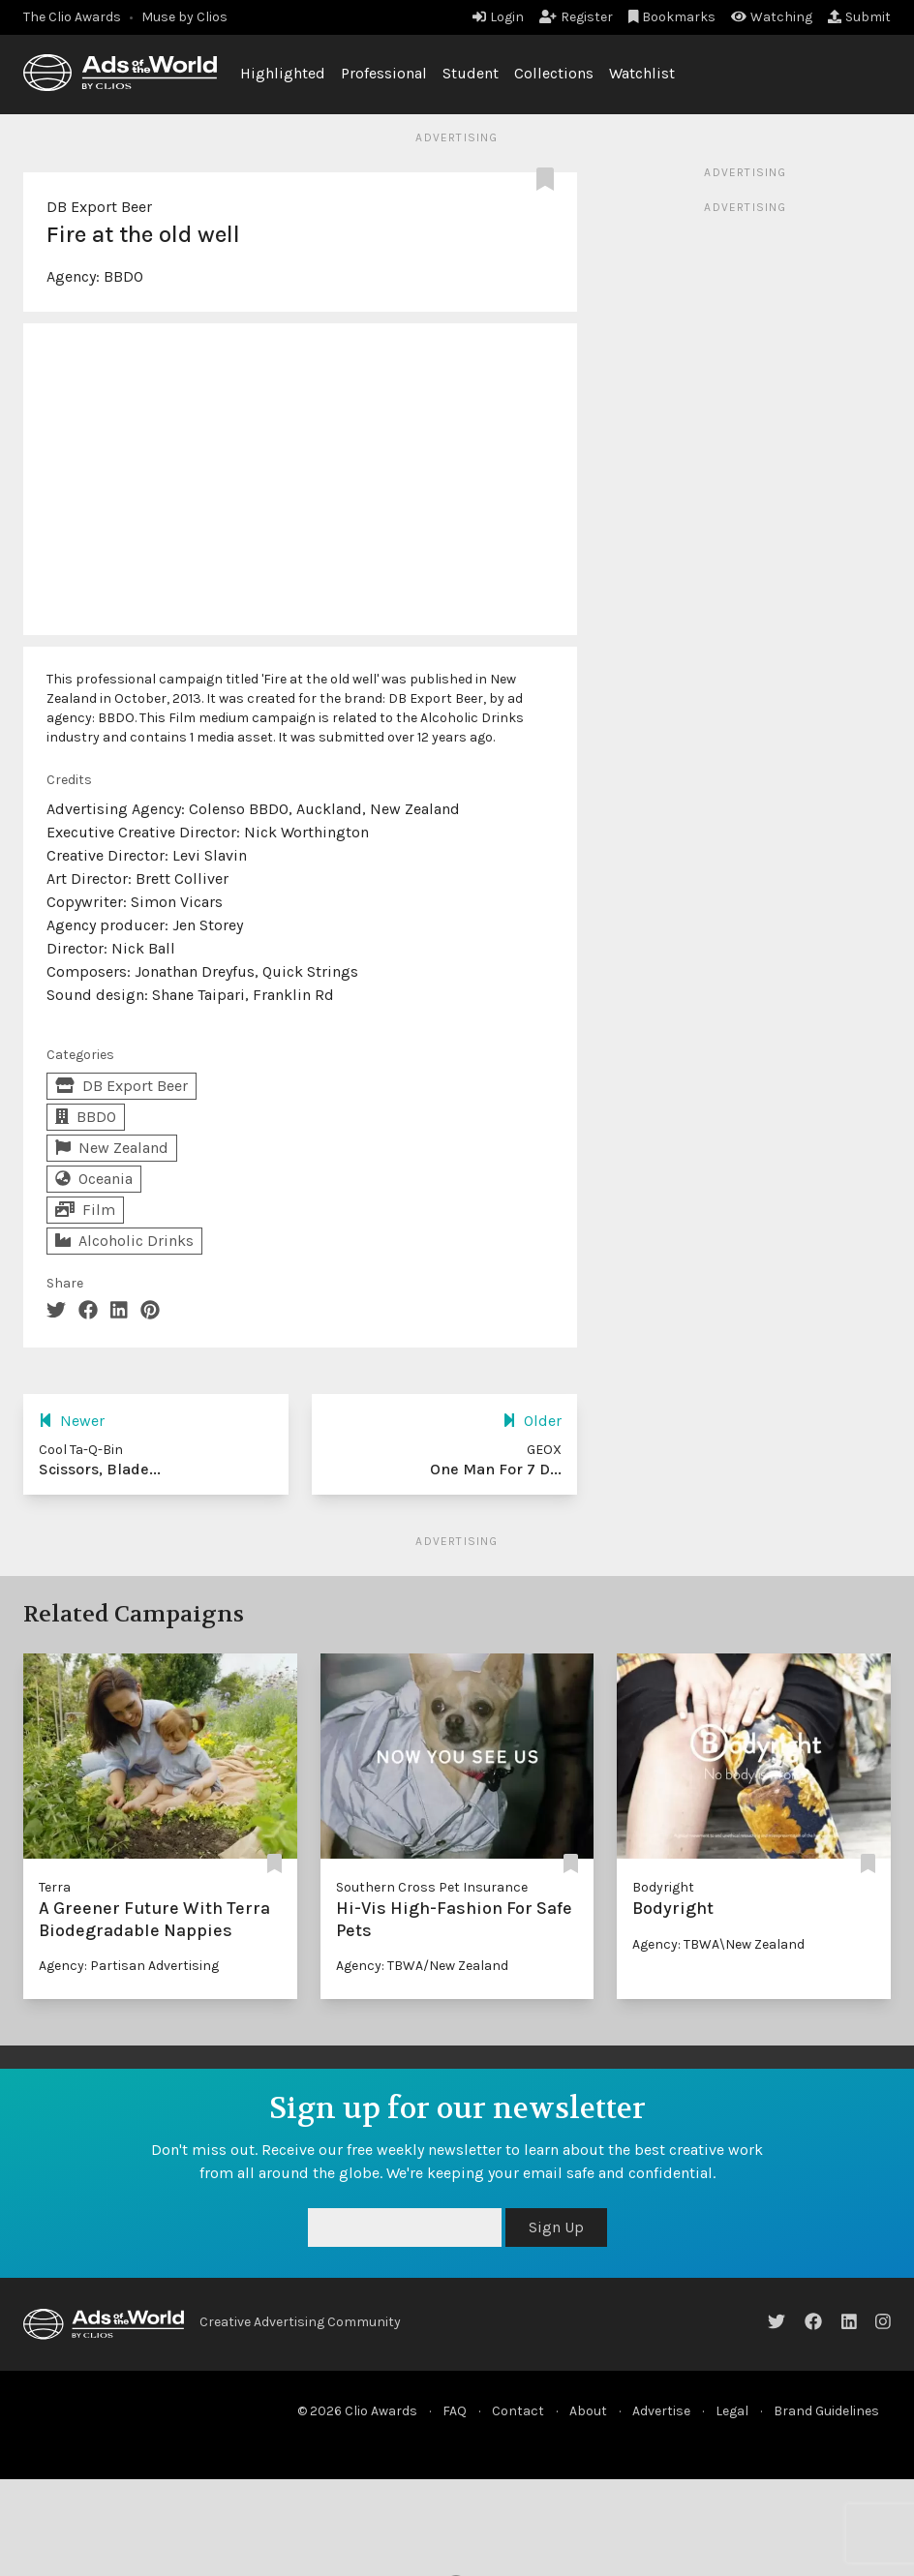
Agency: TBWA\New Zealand (718, 1944)
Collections (554, 73)
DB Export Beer (99, 206)
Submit (859, 17)
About (588, 2411)
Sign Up (556, 2227)
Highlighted (282, 73)
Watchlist (642, 73)
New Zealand (111, 1147)
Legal (732, 2411)
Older (532, 1420)
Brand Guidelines (826, 2411)
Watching (771, 17)
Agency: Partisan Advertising (129, 1965)
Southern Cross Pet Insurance (432, 1887)
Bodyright (663, 1887)
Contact (518, 2411)
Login (498, 17)
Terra (55, 1887)
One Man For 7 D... (496, 1469)
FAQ (454, 2411)
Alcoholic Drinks (124, 1240)
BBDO (123, 276)
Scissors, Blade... (100, 1469)
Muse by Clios (184, 17)
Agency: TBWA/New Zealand (422, 1965)
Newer (72, 1420)
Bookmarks (672, 17)
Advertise (661, 2411)
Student (470, 73)
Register (576, 17)
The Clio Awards (72, 17)
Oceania (94, 1178)
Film (85, 1209)
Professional (384, 73)
